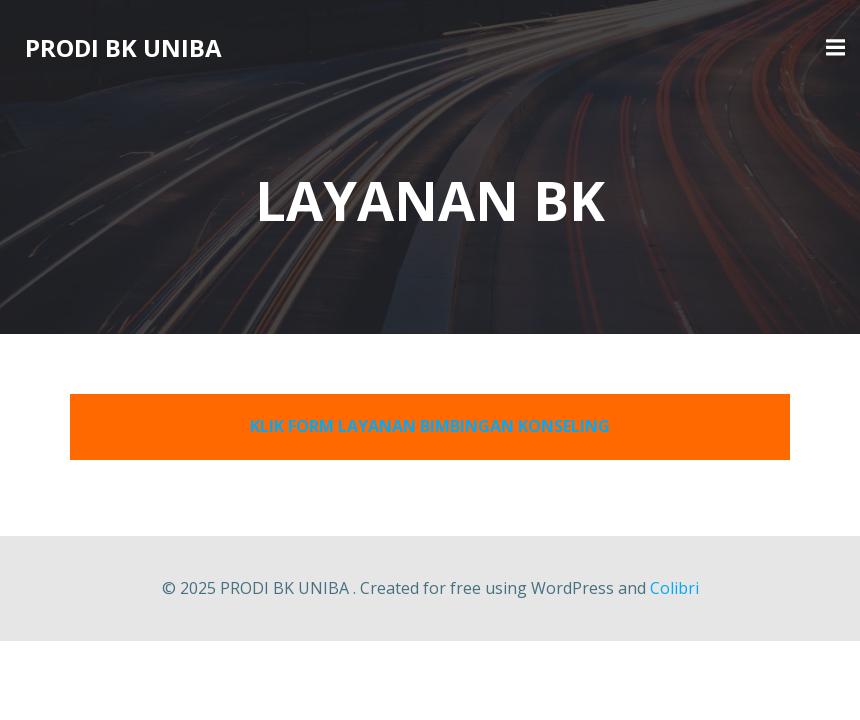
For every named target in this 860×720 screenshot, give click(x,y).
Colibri (674, 588)
